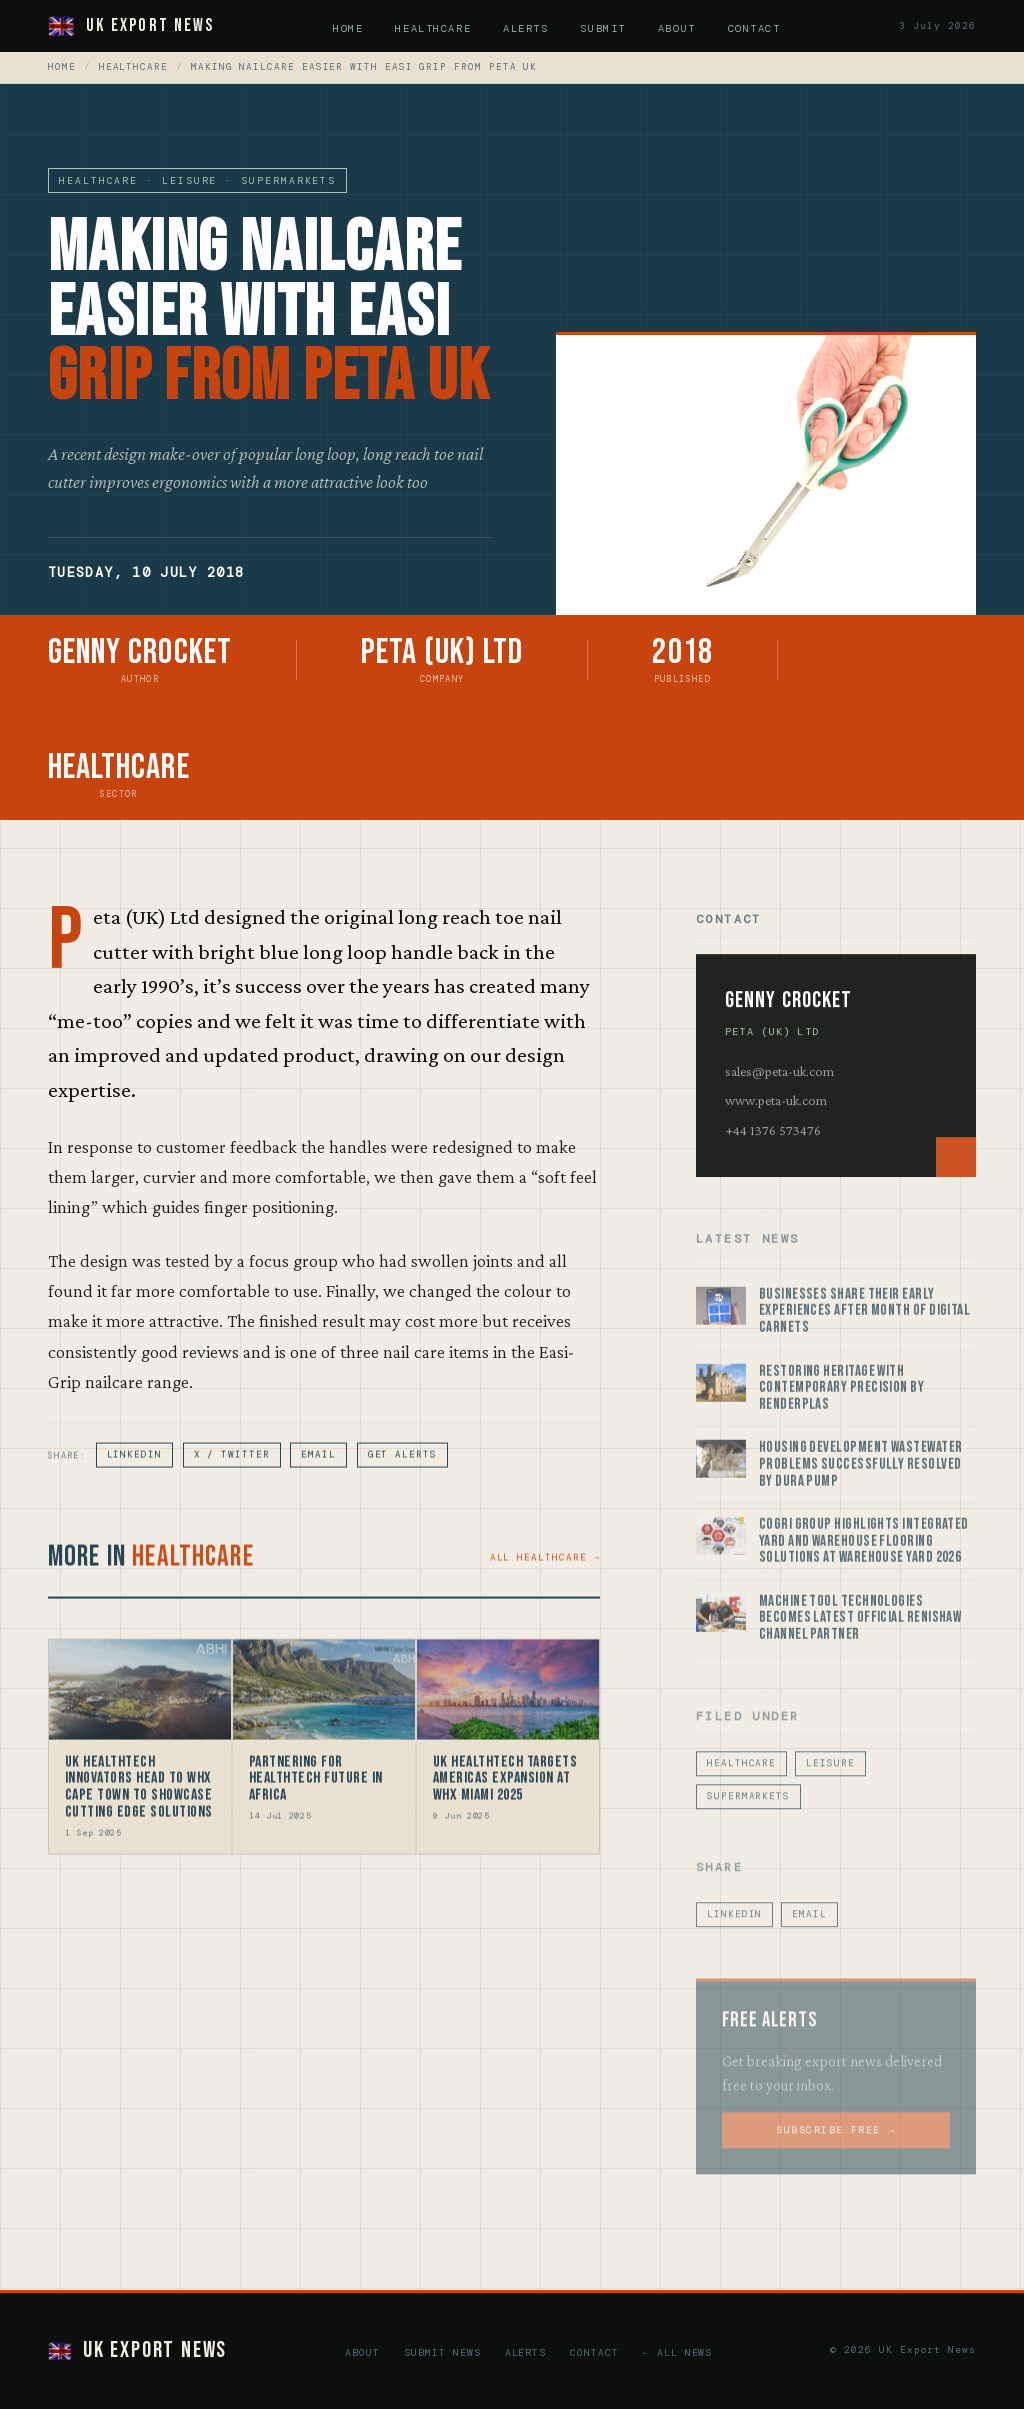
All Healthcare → (545, 1568)
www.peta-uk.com (776, 1113)
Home (348, 28)
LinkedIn (134, 1466)
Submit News (442, 2352)
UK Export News (131, 25)
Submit (602, 28)
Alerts (525, 28)
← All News (677, 2352)
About (677, 28)
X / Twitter (232, 1466)
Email (318, 1466)
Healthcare (433, 28)
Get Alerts (402, 1466)
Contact (754, 28)
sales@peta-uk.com (779, 1084)
